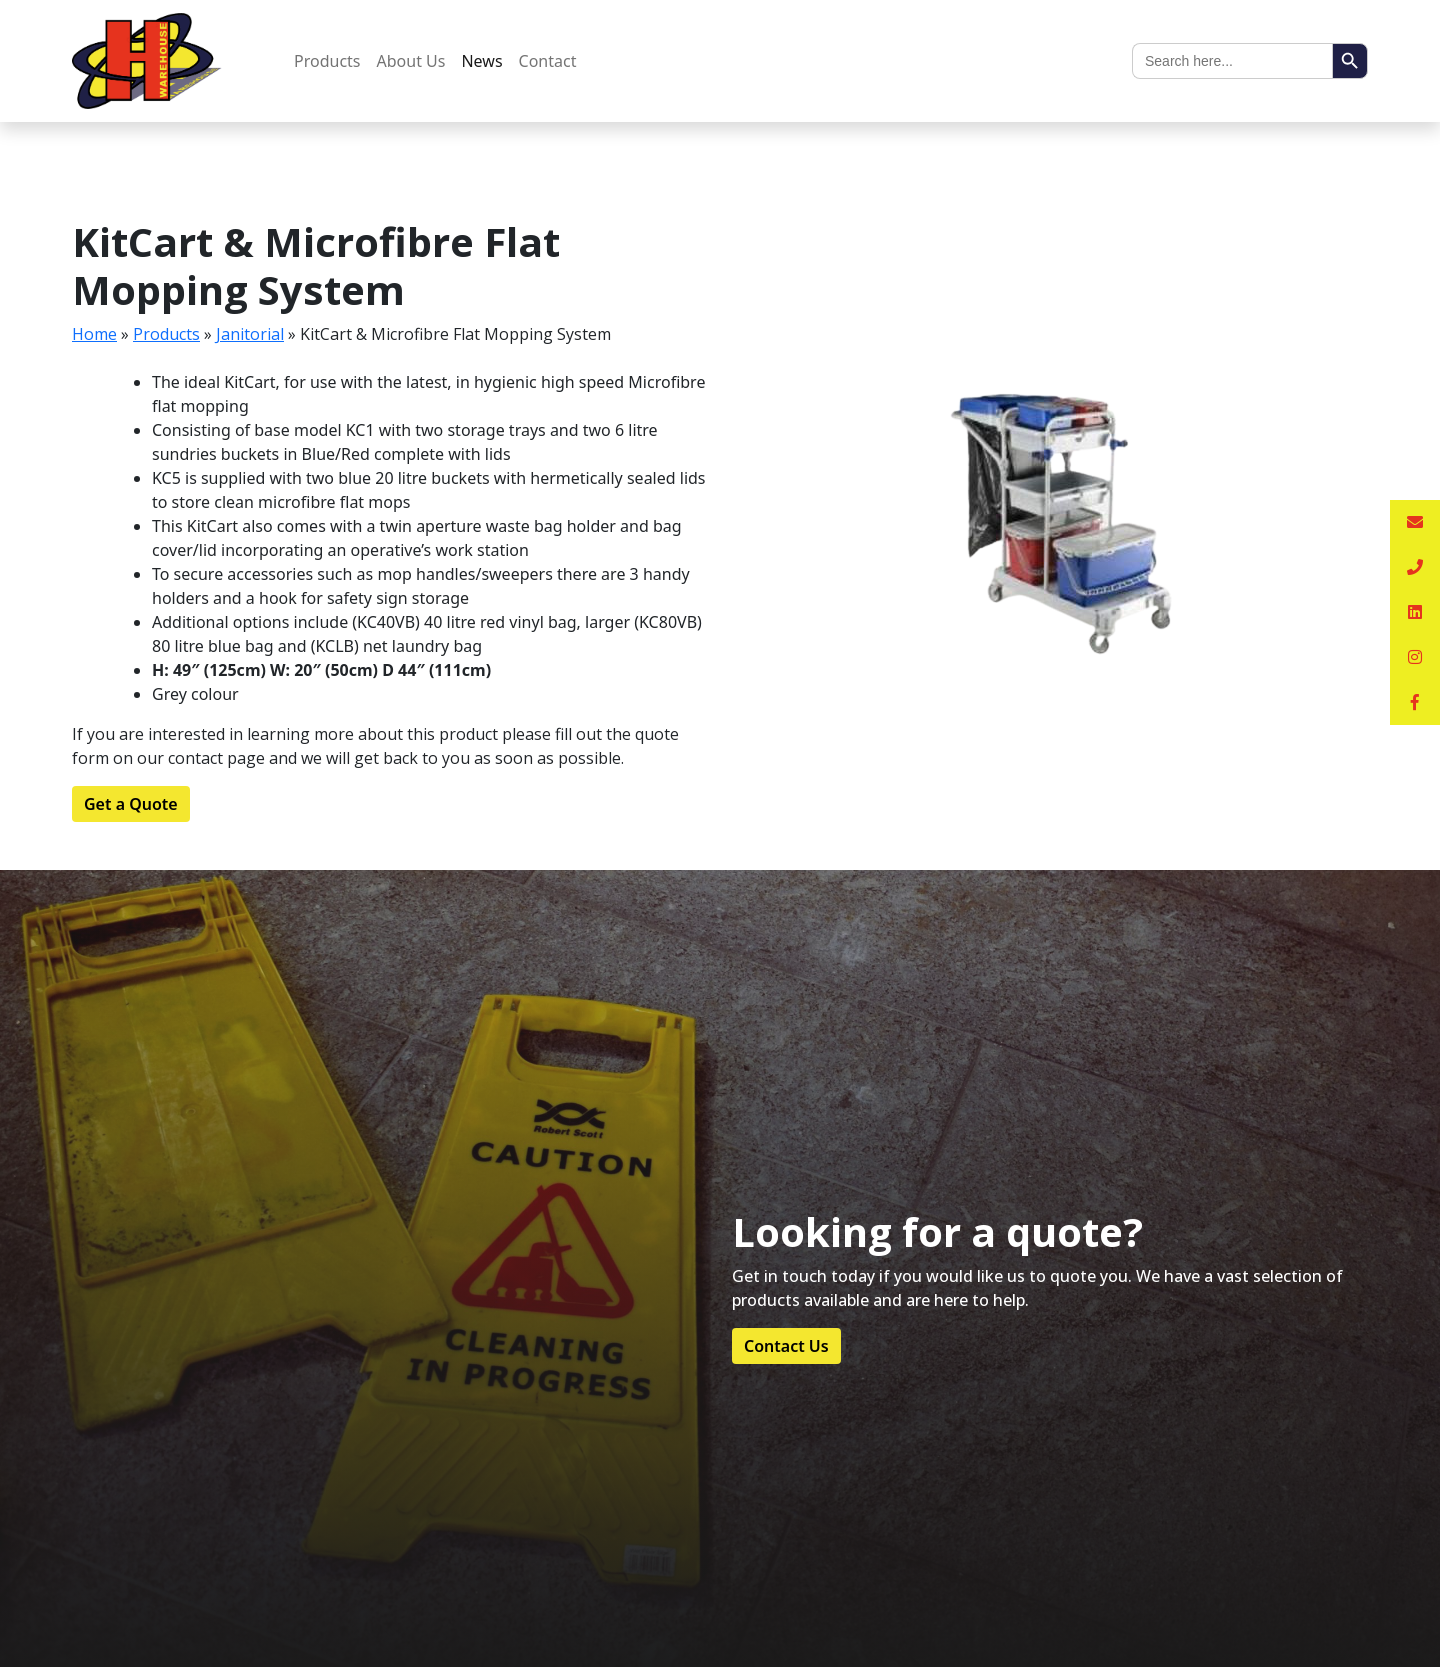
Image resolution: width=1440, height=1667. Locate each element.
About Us (411, 61)
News (481, 61)
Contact (548, 61)
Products (327, 61)
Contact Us (786, 1346)
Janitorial (250, 334)
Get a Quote (131, 804)
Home (94, 334)
